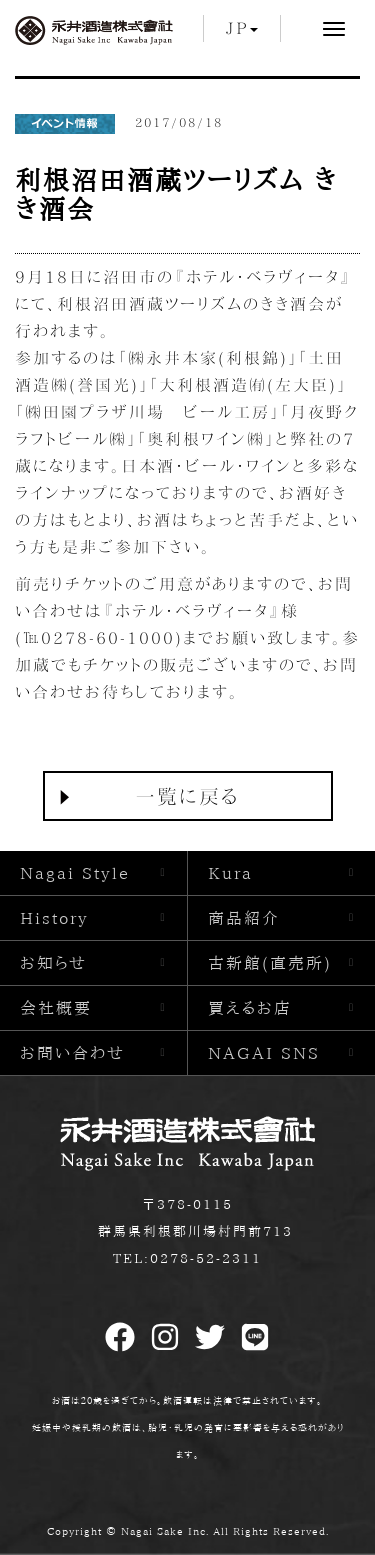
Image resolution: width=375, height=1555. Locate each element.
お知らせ (53, 963)
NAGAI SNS (264, 1053)
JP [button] (242, 28)
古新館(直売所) (270, 963)
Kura (230, 873)
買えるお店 (250, 1008)
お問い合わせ (72, 1053)
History (54, 918)
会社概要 (56, 1008)
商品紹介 (244, 918)
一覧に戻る (187, 796)
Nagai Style (75, 873)
